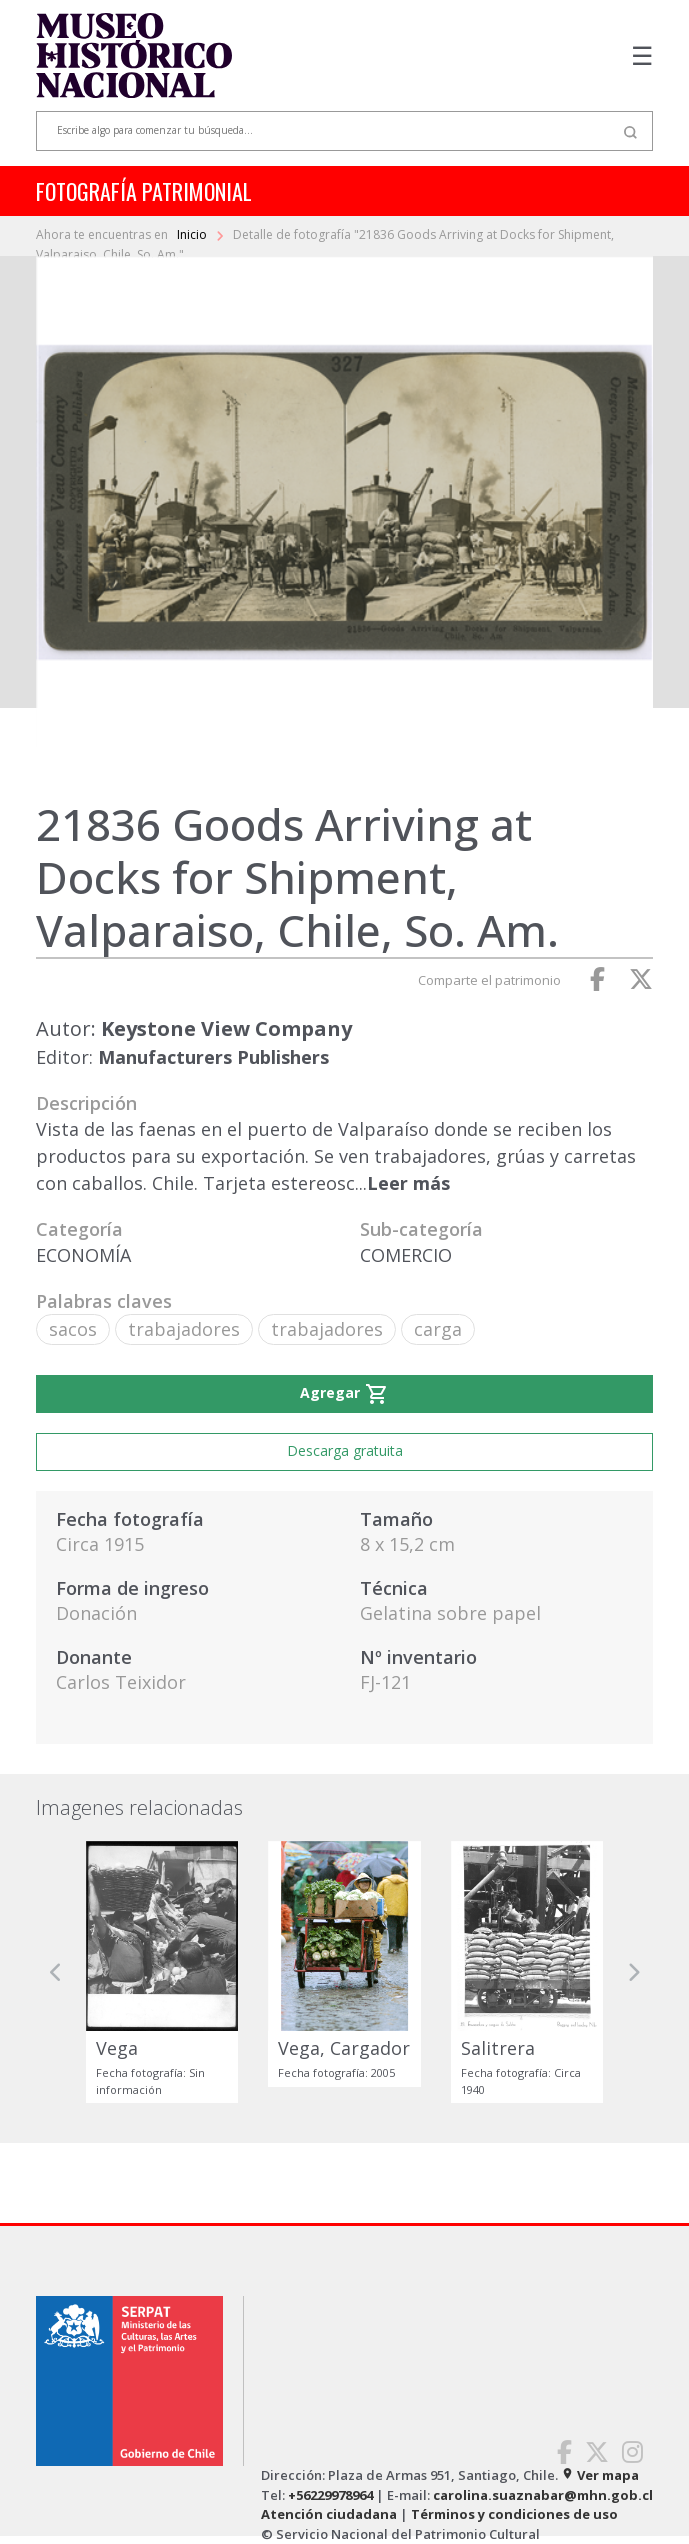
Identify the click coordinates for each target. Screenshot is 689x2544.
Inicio (193, 234)
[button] (56, 1972)
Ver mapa (600, 2475)
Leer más (408, 1183)
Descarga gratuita (345, 1450)
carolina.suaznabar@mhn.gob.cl (543, 2495)
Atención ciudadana (329, 2514)
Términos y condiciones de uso (514, 2514)
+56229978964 (330, 2495)
